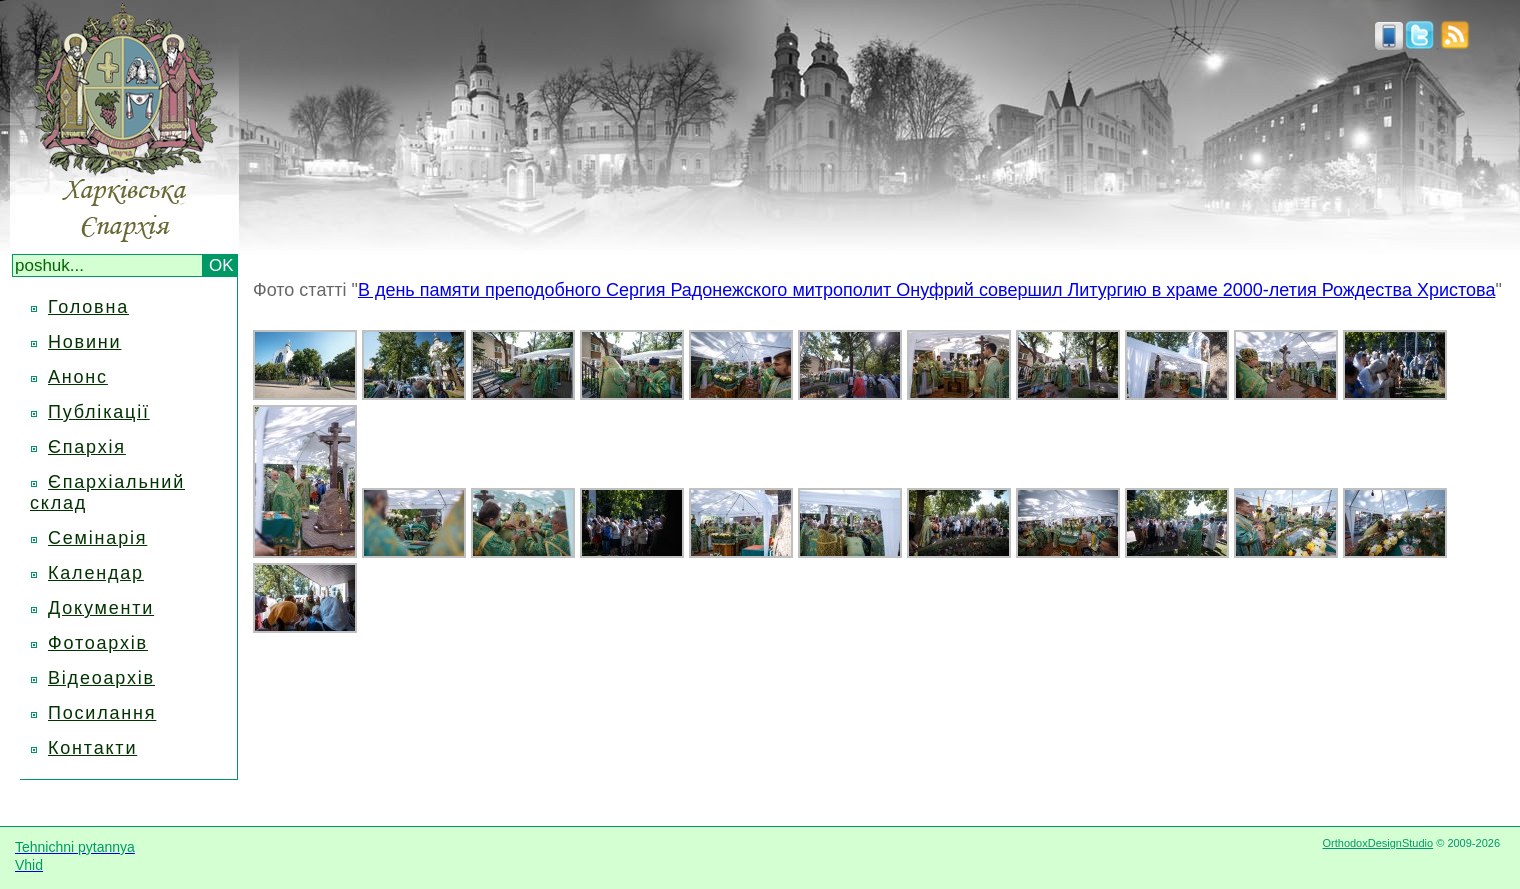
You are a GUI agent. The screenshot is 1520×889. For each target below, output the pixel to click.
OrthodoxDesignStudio (1377, 843)
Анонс (78, 377)
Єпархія (87, 447)
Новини (84, 342)
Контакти (92, 748)
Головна (88, 307)
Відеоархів (101, 678)
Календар (96, 573)
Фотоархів (98, 643)
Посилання (102, 713)
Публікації (99, 412)
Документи (101, 608)
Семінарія (97, 538)
